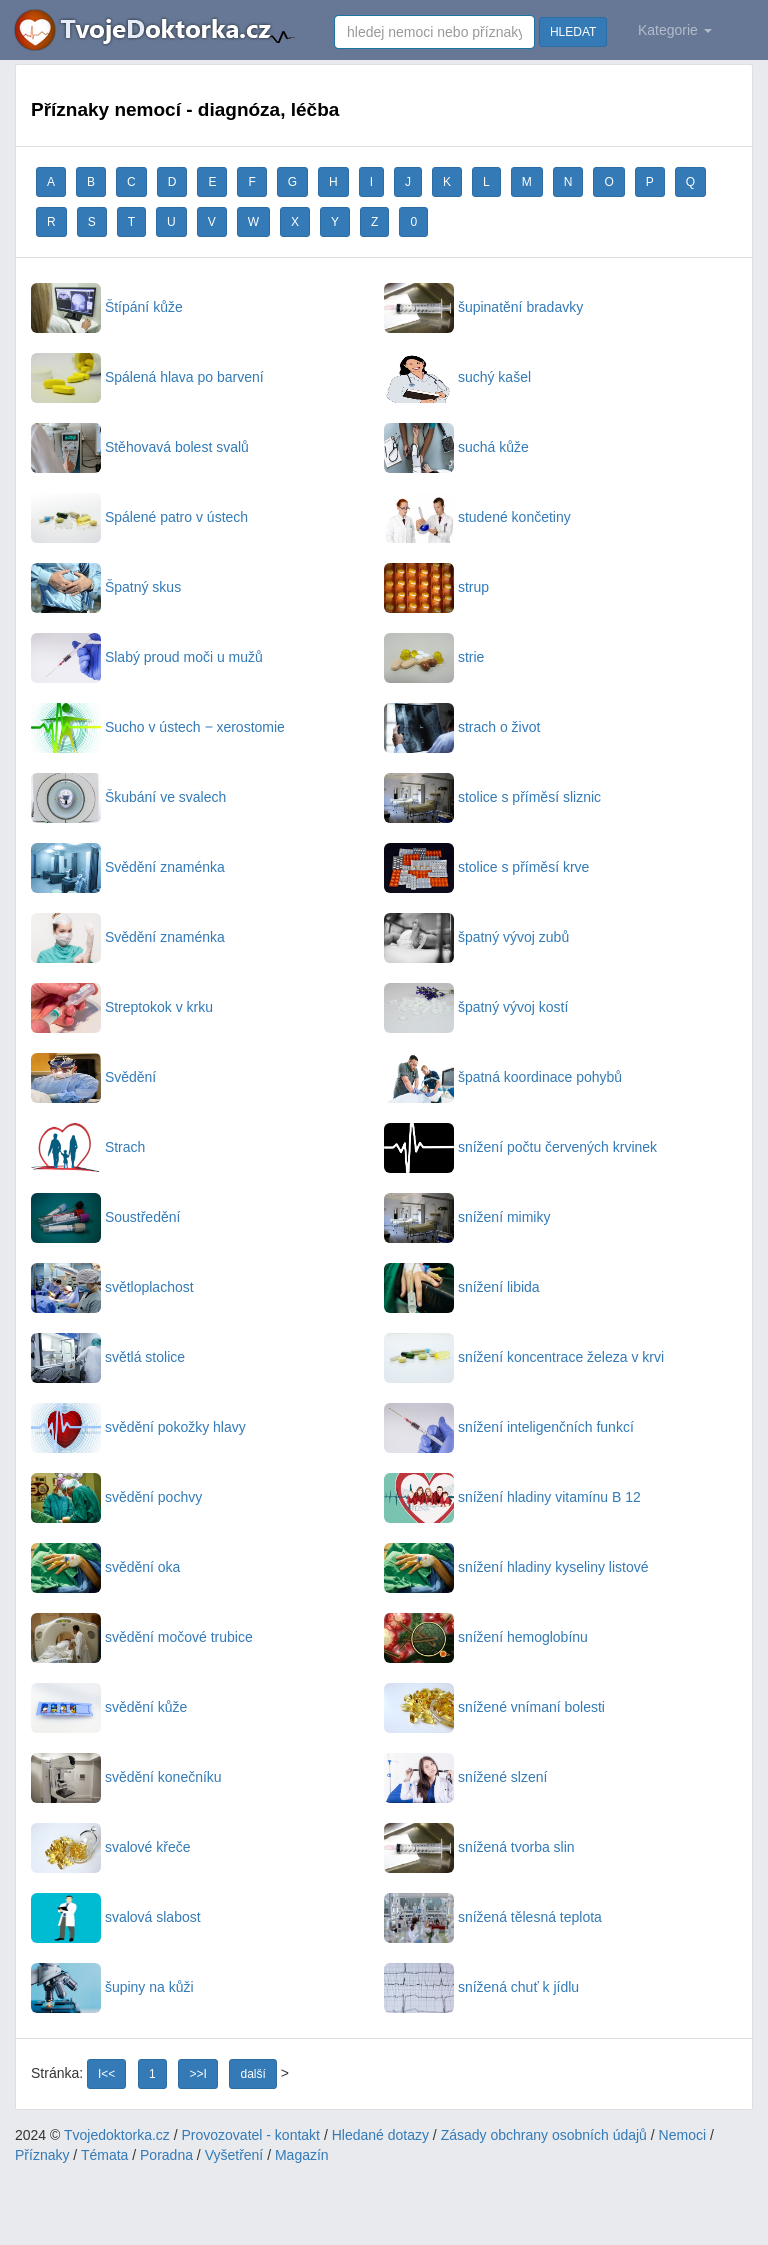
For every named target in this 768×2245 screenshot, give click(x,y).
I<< (106, 2074)
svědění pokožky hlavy (138, 1427)
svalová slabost (116, 1917)
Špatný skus (106, 587)
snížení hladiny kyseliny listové (516, 1567)
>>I (197, 2074)
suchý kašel (457, 377)
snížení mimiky (467, 1217)
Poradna (166, 2155)
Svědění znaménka (128, 867)
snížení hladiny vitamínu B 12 (512, 1497)
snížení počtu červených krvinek (520, 1147)
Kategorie (675, 30)
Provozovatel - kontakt (251, 2135)
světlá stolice (108, 1357)
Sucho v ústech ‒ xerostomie (158, 727)
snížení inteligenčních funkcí (509, 1427)
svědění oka (105, 1567)
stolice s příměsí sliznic (492, 797)
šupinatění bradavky (483, 307)
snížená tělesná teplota (493, 1917)
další (252, 2074)
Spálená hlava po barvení (147, 377)
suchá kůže (456, 447)
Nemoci (682, 2135)
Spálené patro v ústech (139, 517)
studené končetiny (477, 517)
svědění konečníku (126, 1777)
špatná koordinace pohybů (503, 1077)
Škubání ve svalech (128, 797)
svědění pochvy (116, 1497)
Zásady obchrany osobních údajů (544, 2135)
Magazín (302, 2155)
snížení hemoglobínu (486, 1637)
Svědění (93, 1077)
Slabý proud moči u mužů (147, 657)
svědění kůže (109, 1707)
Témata (104, 2155)
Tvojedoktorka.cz (117, 2135)
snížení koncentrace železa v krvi (524, 1357)
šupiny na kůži (112, 1987)
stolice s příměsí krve (486, 867)
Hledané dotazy (380, 2135)
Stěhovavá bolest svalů (140, 447)
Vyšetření (234, 2155)
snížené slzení (465, 1777)
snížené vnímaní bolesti (494, 1707)
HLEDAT (573, 32)
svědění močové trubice (142, 1637)
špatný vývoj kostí (476, 1007)
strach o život (462, 727)
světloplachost (112, 1287)
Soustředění (105, 1217)
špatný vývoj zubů (476, 937)
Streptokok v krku (122, 1007)
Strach (88, 1147)
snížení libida (462, 1287)
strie (434, 657)
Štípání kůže (107, 307)
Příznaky (42, 2155)
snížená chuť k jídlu (481, 1987)
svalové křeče (110, 1847)
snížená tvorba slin (479, 1847)
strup (436, 587)
